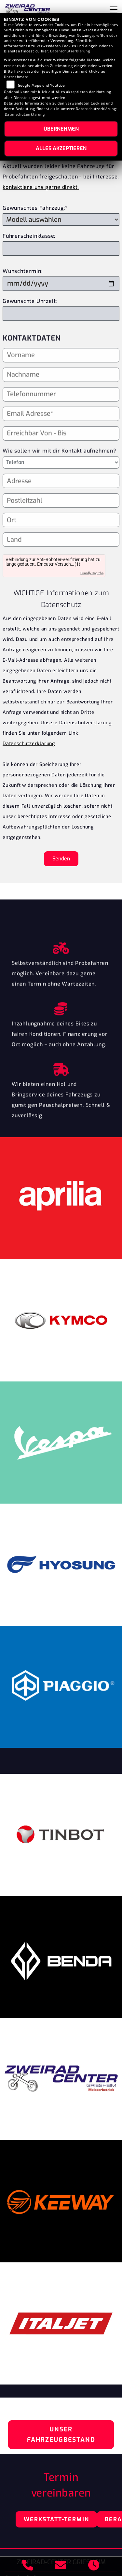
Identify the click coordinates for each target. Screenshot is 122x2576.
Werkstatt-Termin (56, 2519)
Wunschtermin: (22, 271)
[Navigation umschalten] (113, 9)
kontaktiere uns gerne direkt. (41, 187)
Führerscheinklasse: (29, 236)
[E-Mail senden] (60, 2566)
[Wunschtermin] (61, 283)
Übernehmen (61, 128)
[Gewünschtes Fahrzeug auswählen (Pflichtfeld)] (61, 219)
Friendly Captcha (91, 573)
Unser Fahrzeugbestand (61, 2434)
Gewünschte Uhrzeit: (30, 301)
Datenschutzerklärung (29, 744)
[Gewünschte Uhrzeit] (61, 313)
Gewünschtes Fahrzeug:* (35, 208)
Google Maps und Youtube (41, 85)
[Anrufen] (28, 2566)
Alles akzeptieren (61, 148)
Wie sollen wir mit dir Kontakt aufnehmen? (59, 461)
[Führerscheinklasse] (61, 248)
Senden (61, 858)
